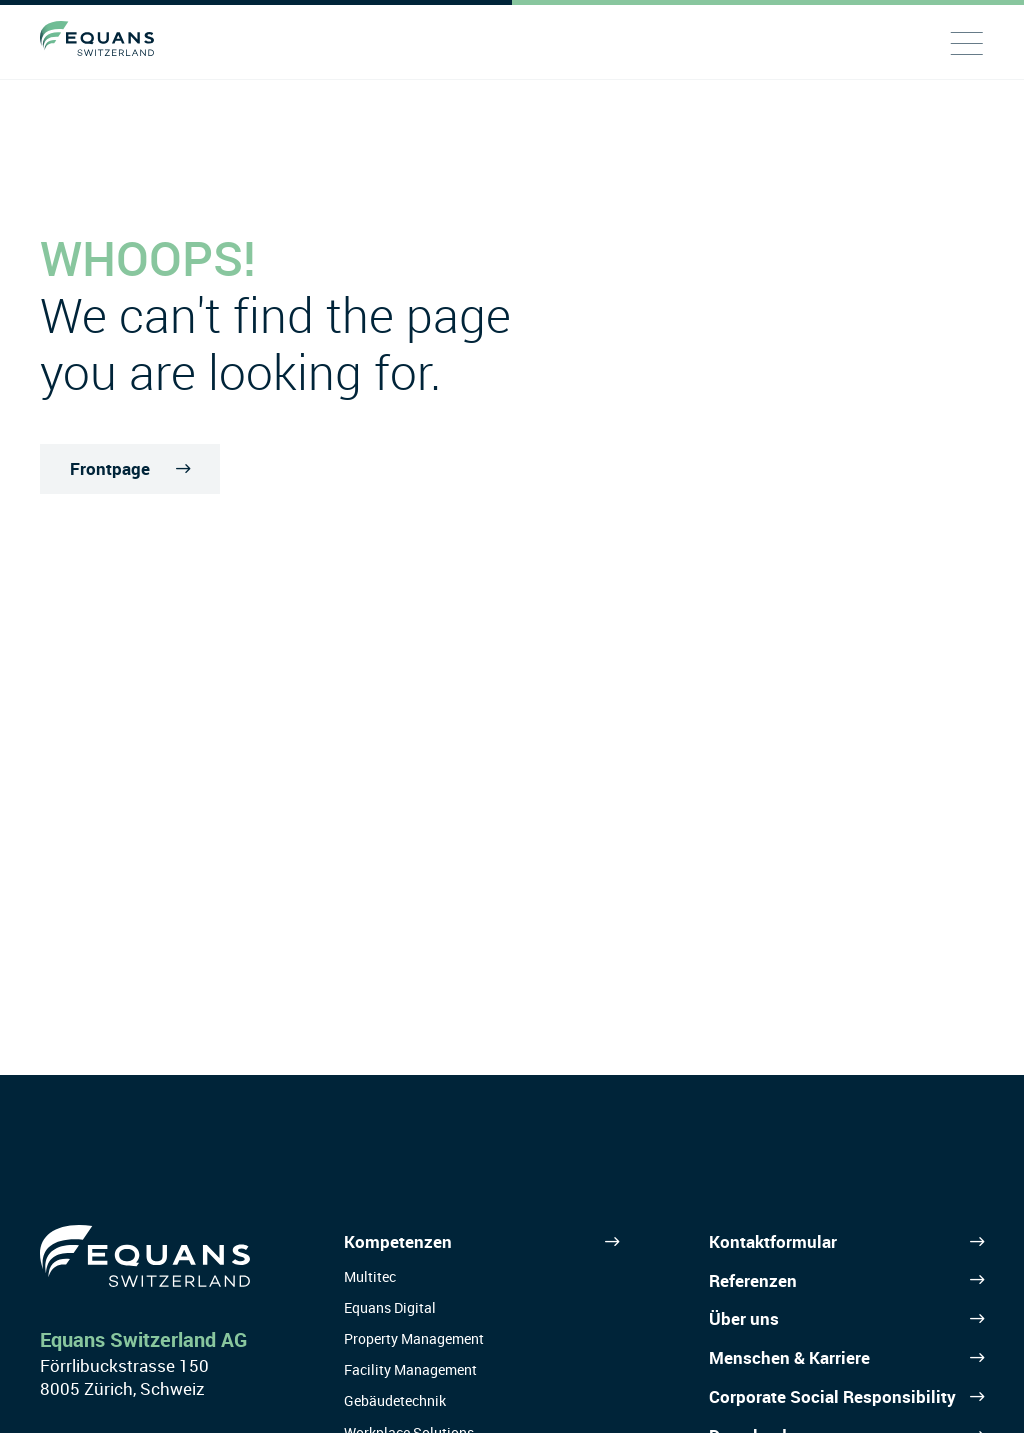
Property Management (414, 1338)
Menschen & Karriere (789, 1357)
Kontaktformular (773, 1241)
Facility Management (410, 1369)
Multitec (370, 1276)
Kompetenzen (398, 1241)
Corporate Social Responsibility (832, 1396)
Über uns (744, 1318)
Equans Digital (390, 1307)
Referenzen (753, 1280)
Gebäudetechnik (395, 1400)
